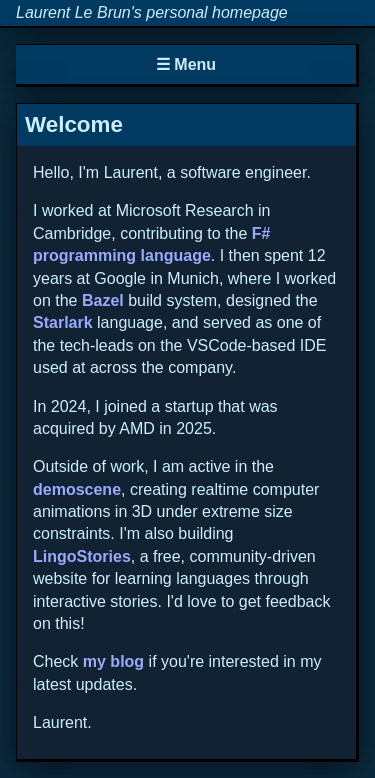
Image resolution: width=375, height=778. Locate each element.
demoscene (77, 489)
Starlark (63, 322)
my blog (113, 661)
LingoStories (82, 556)
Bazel (103, 300)
